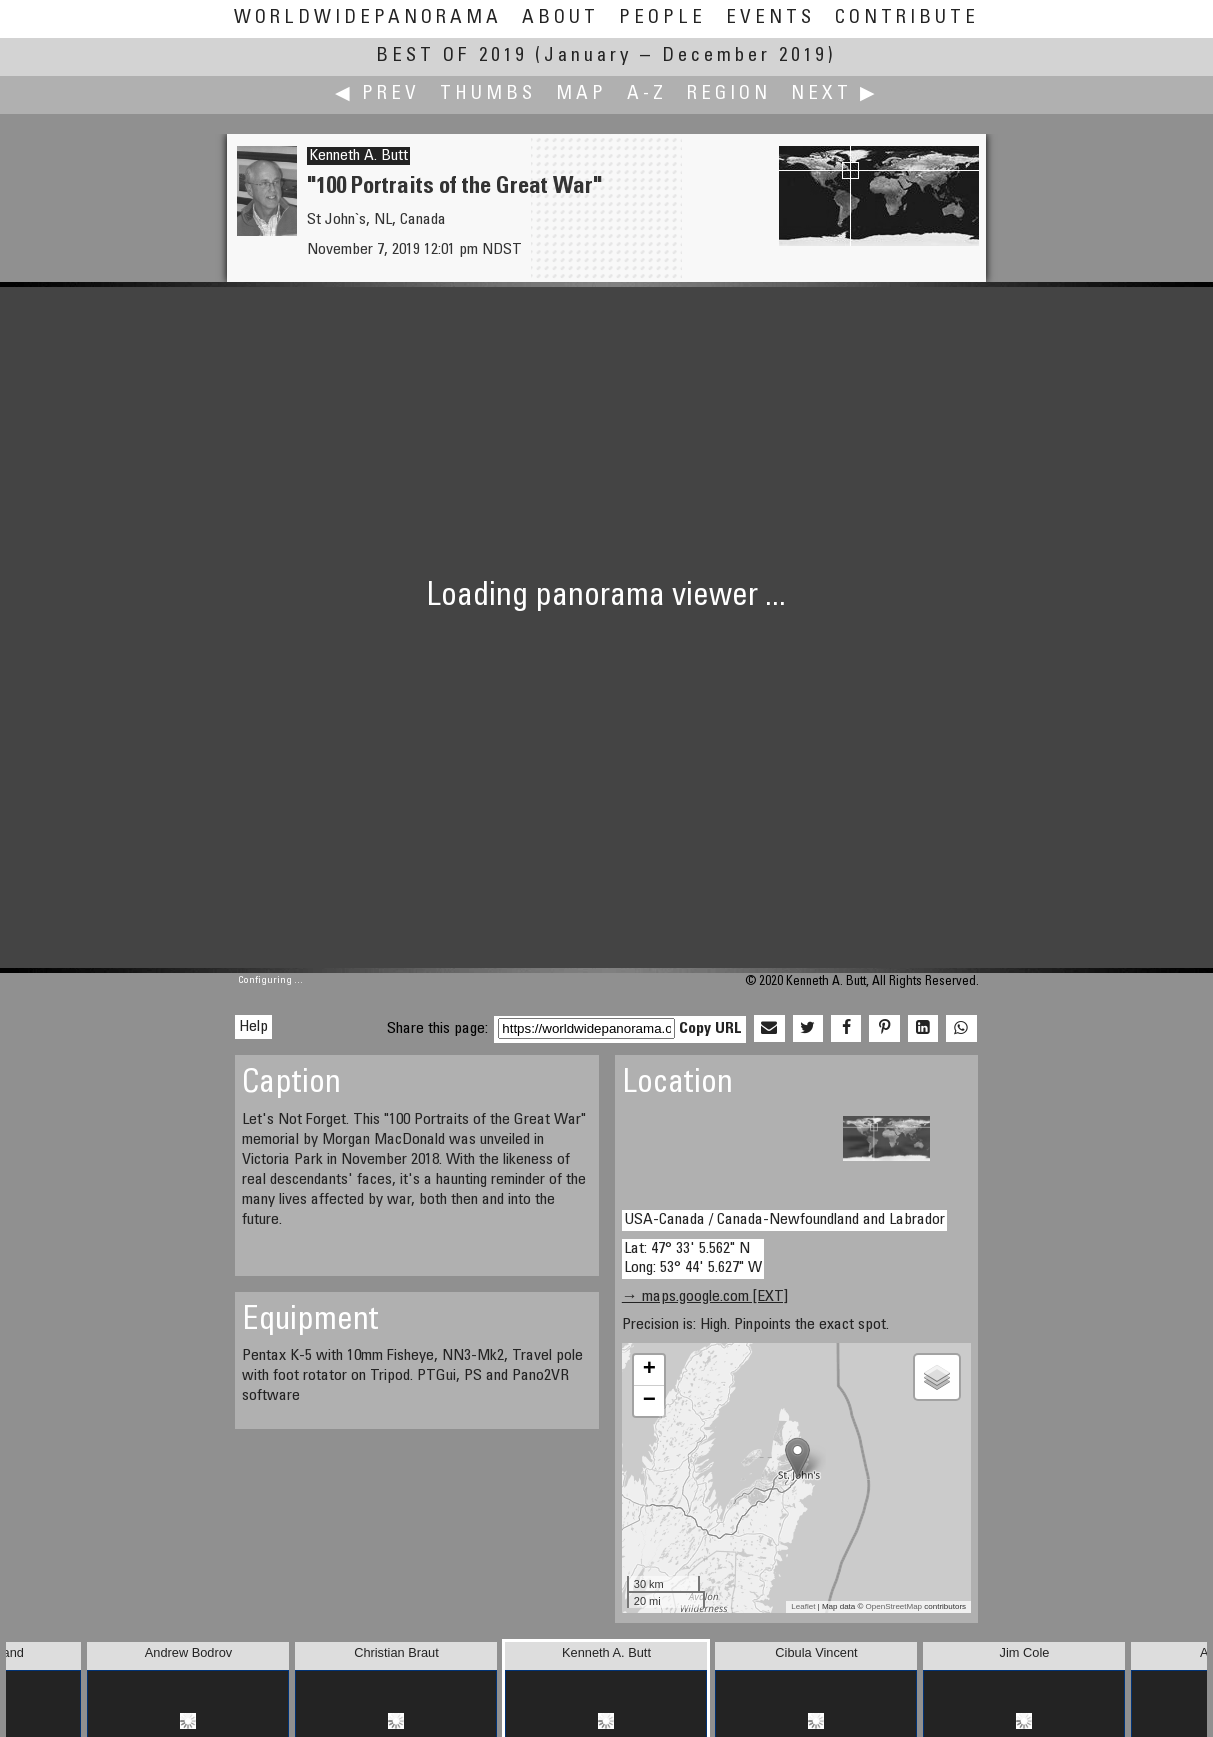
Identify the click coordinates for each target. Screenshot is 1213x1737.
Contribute (907, 18)
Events (770, 18)
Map (581, 94)
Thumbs (488, 94)
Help (253, 1027)
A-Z (647, 94)
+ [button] (649, 1370)
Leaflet (803, 1606)
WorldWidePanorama (368, 18)
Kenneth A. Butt (358, 156)
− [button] (649, 1401)
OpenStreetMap (894, 1606)
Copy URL (710, 1029)
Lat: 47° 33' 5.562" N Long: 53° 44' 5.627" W (693, 1258)
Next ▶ (835, 94)
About (560, 18)
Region (729, 94)
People (662, 18)
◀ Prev (377, 94)
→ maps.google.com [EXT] (705, 1297)
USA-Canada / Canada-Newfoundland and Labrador (784, 1220)
